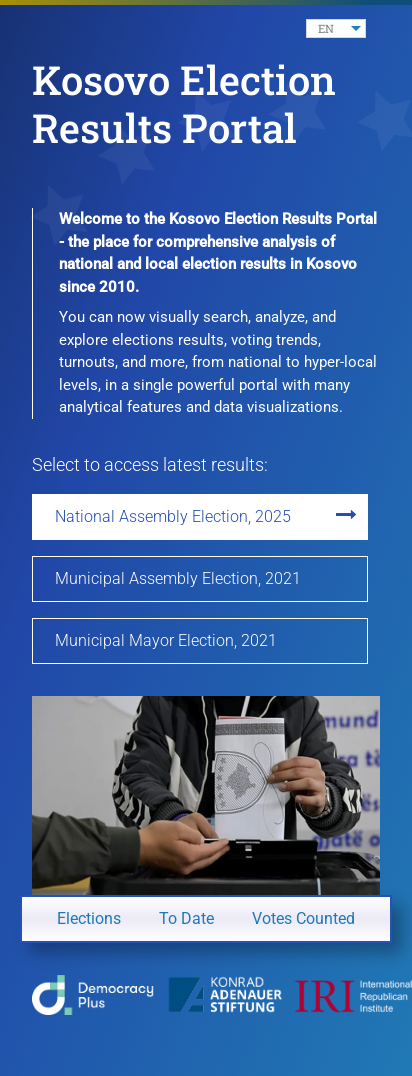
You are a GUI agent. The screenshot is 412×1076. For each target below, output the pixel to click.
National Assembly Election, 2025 (173, 516)
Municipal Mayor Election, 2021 (166, 640)
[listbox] (336, 28)
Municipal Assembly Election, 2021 (178, 578)
